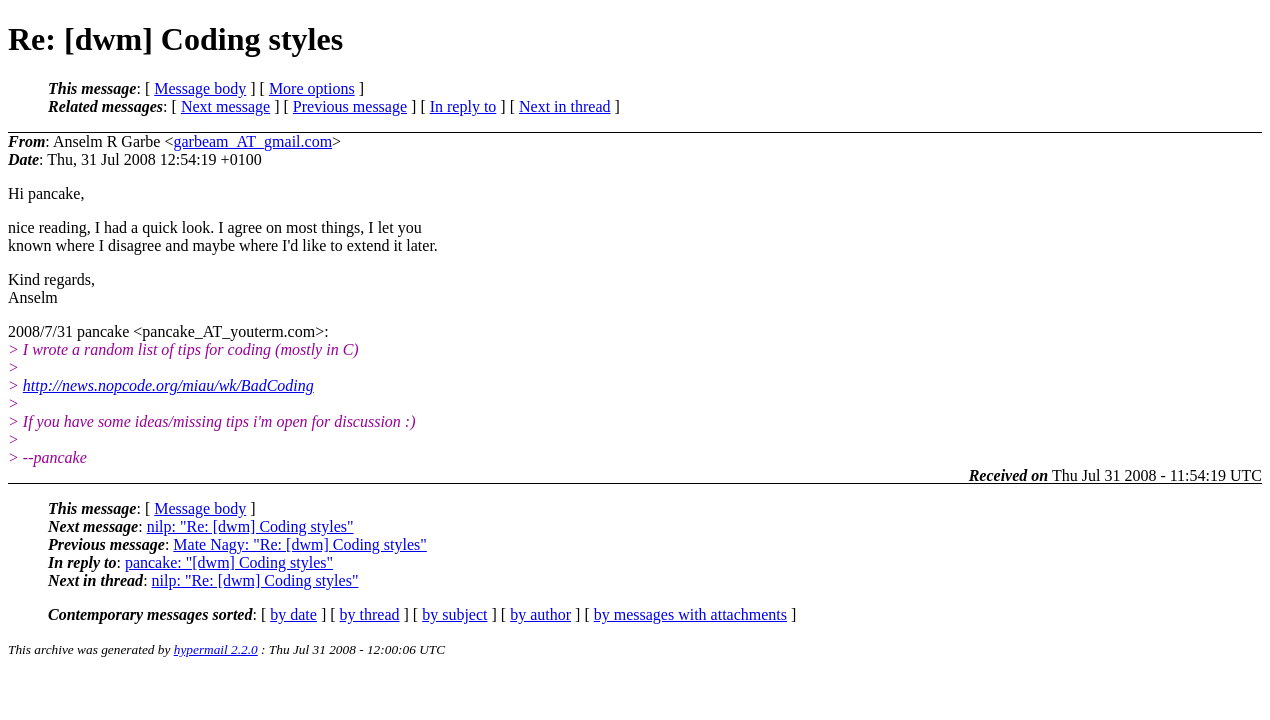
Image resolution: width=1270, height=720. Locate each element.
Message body (200, 88)
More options (312, 88)
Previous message (350, 106)
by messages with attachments (690, 614)
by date (293, 614)
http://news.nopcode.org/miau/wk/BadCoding (168, 385)
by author (540, 614)
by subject (454, 614)
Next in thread (565, 106)
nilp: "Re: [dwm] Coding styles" (250, 526)
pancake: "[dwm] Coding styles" (229, 562)
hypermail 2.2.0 (216, 649)
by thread (370, 614)
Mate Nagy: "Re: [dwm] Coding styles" (299, 544)
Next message (225, 106)
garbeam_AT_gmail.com (252, 141)
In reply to (463, 106)
